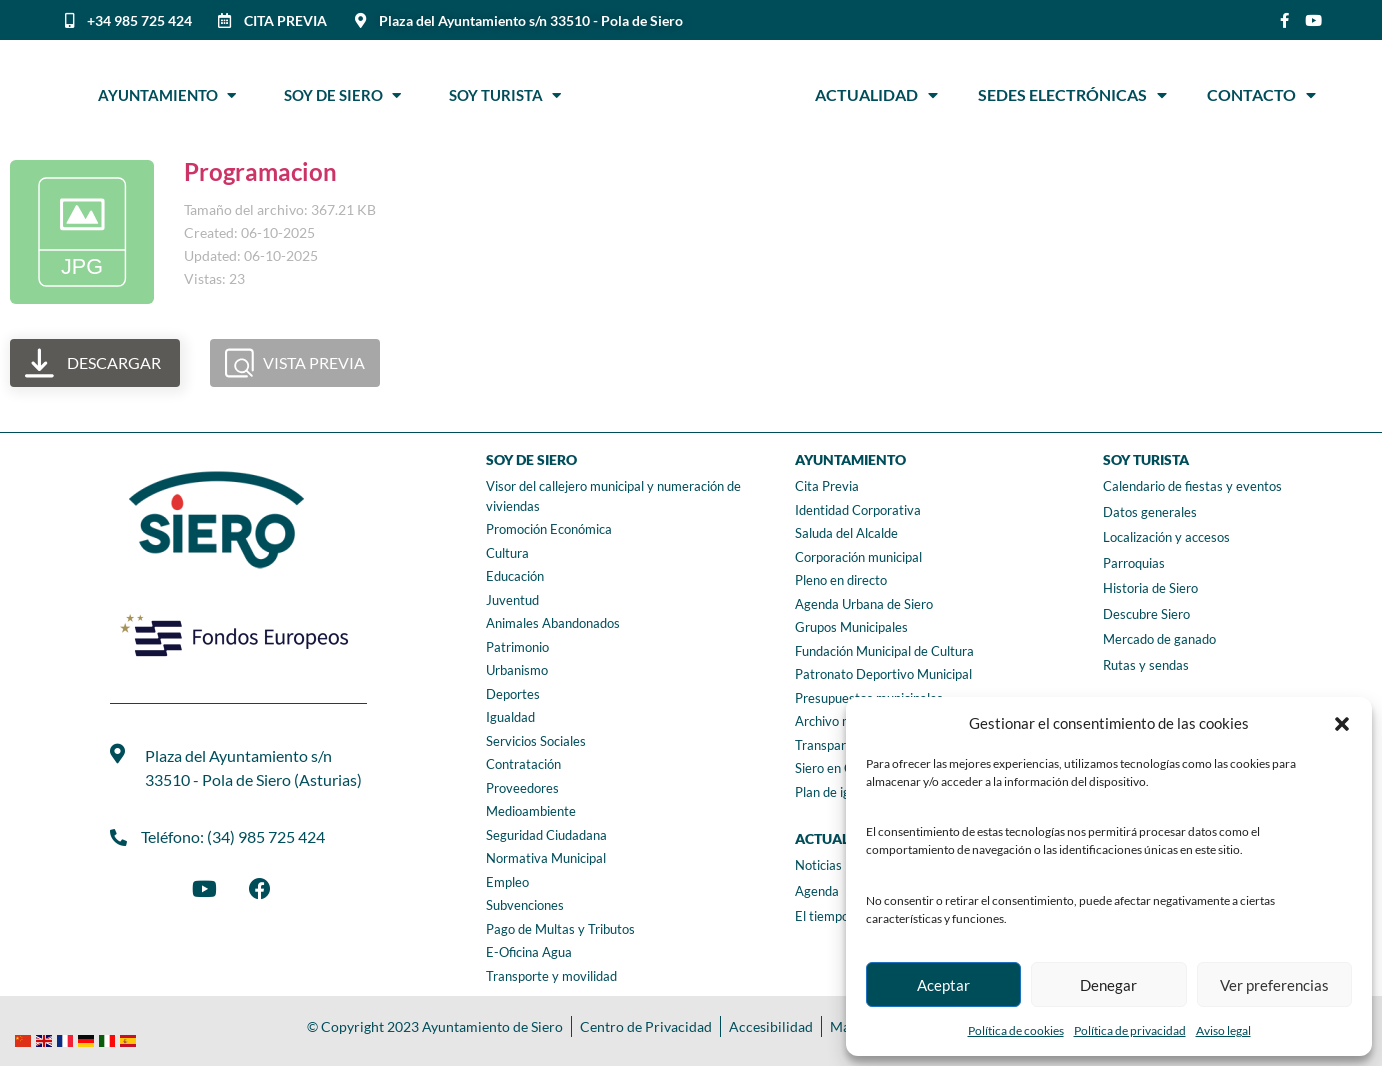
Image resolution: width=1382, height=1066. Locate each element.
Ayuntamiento (167, 95)
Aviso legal (1223, 1030)
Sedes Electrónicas (1072, 95)
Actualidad (876, 95)
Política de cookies (1016, 1030)
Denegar (1108, 985)
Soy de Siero (342, 95)
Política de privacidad (1130, 1030)
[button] (1342, 724)
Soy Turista (505, 95)
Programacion (260, 171)
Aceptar (943, 985)
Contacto (1261, 95)
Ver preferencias (1274, 985)
